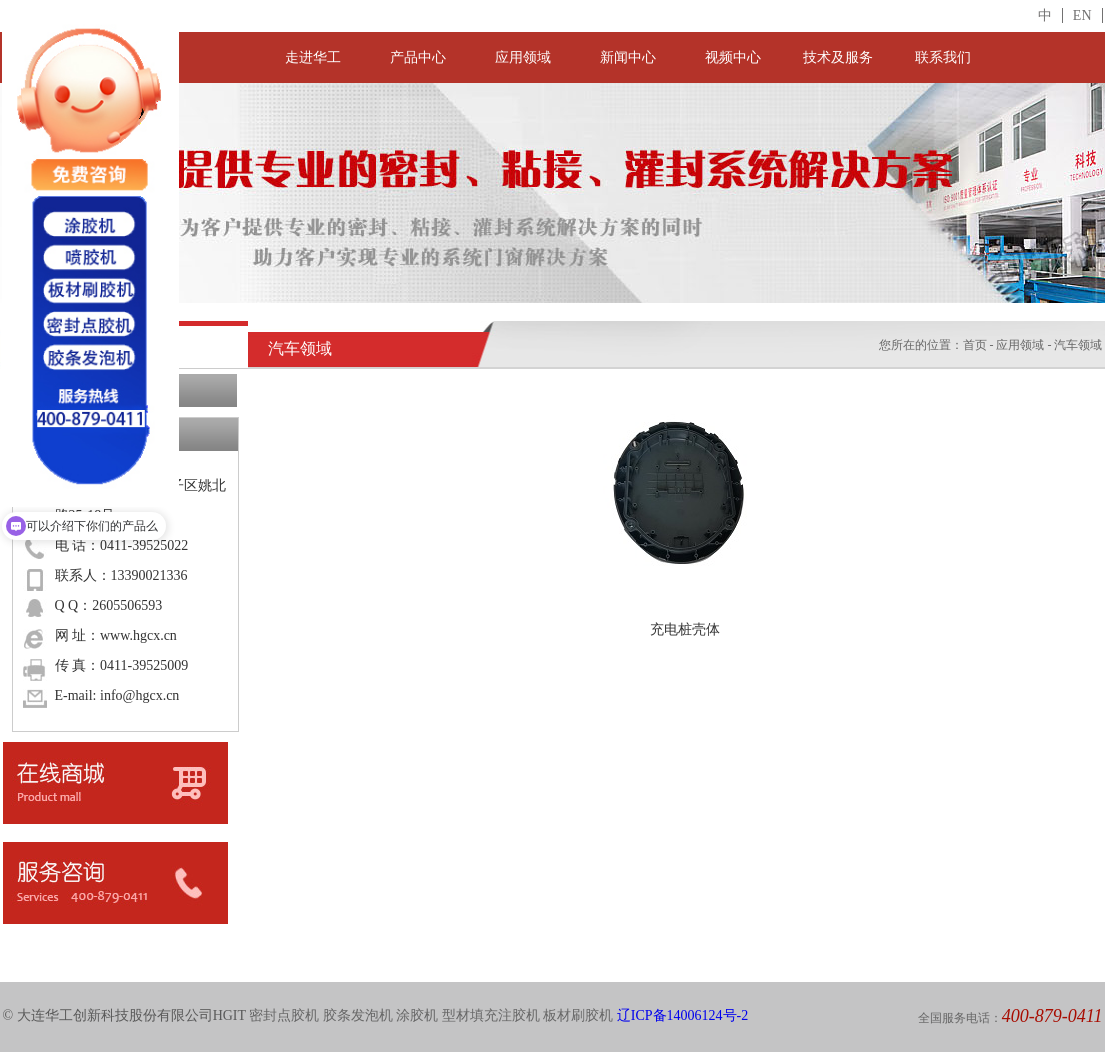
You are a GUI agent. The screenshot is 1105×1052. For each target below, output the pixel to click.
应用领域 (523, 57)
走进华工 (313, 57)
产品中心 (418, 57)
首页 (975, 345)
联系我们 (943, 57)
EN (1082, 15)
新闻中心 (628, 57)
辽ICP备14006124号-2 (682, 1015)
